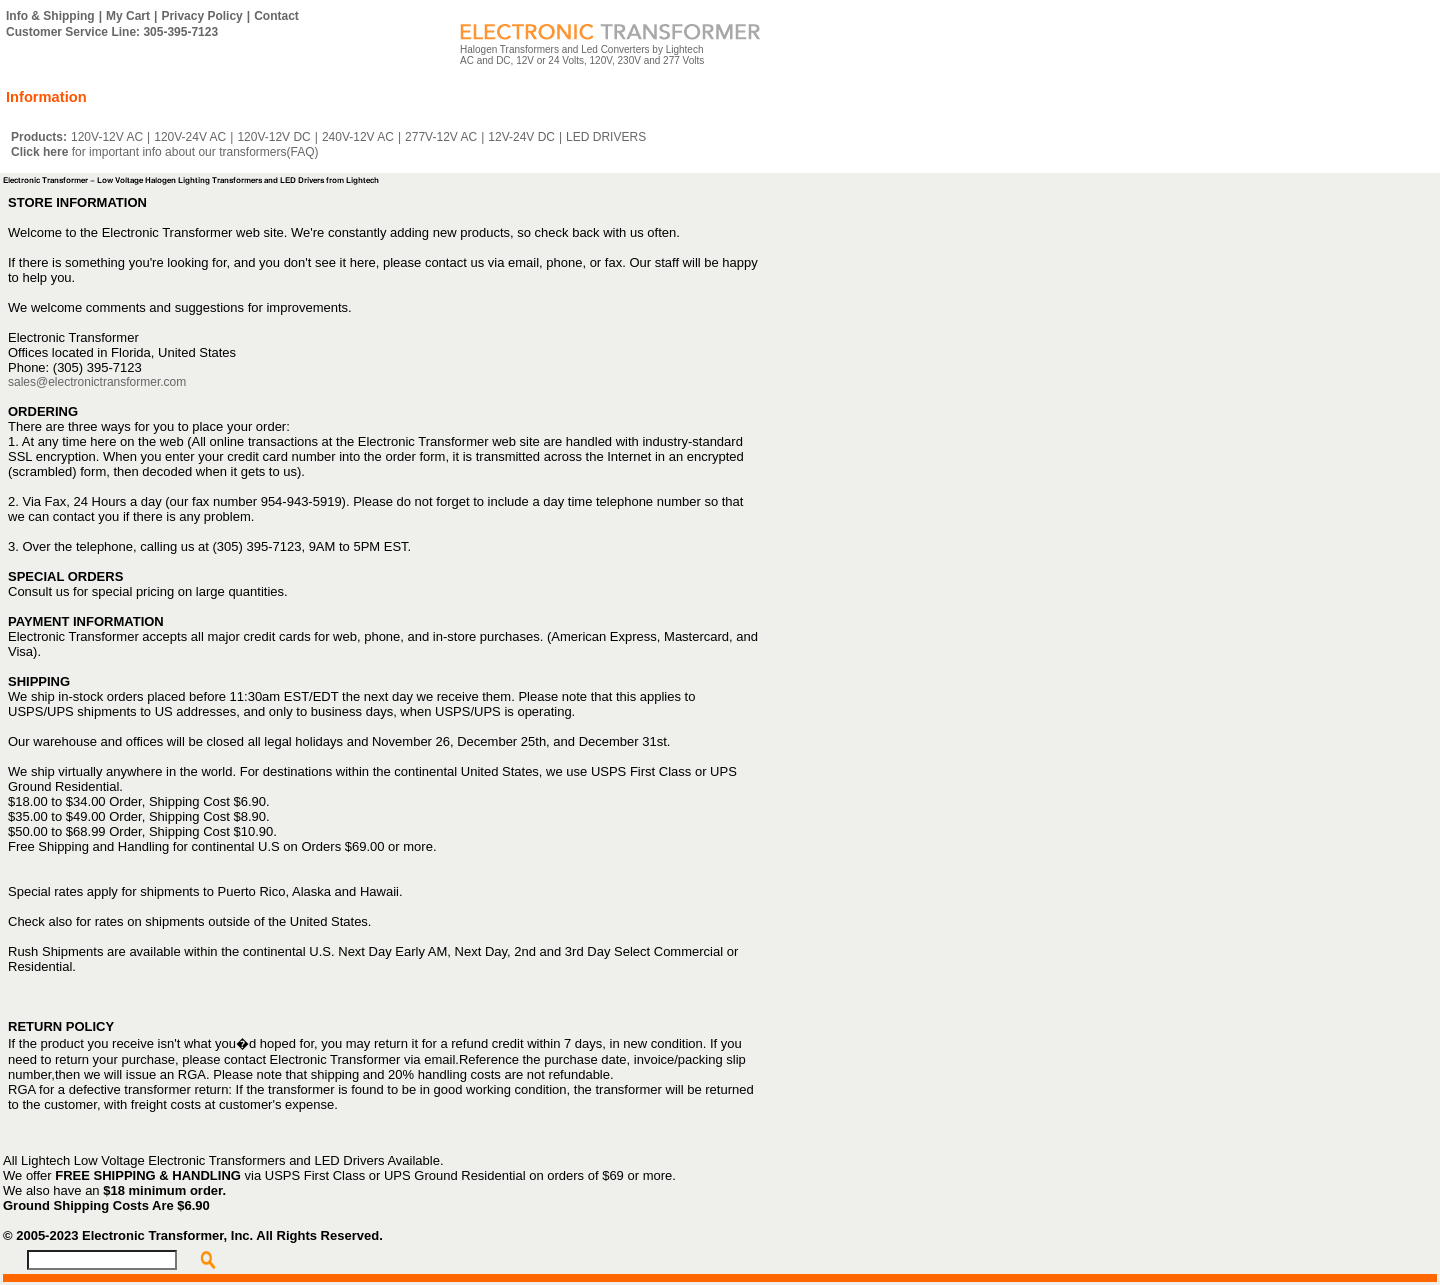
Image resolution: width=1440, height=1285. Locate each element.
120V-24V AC (190, 137)
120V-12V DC (273, 137)
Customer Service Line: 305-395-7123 (112, 32)
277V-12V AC (441, 137)
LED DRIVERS (606, 137)
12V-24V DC (521, 137)
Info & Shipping (50, 16)
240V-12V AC (358, 137)
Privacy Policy (201, 16)
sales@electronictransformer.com (97, 382)
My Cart (128, 16)
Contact (276, 16)
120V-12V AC (107, 137)
